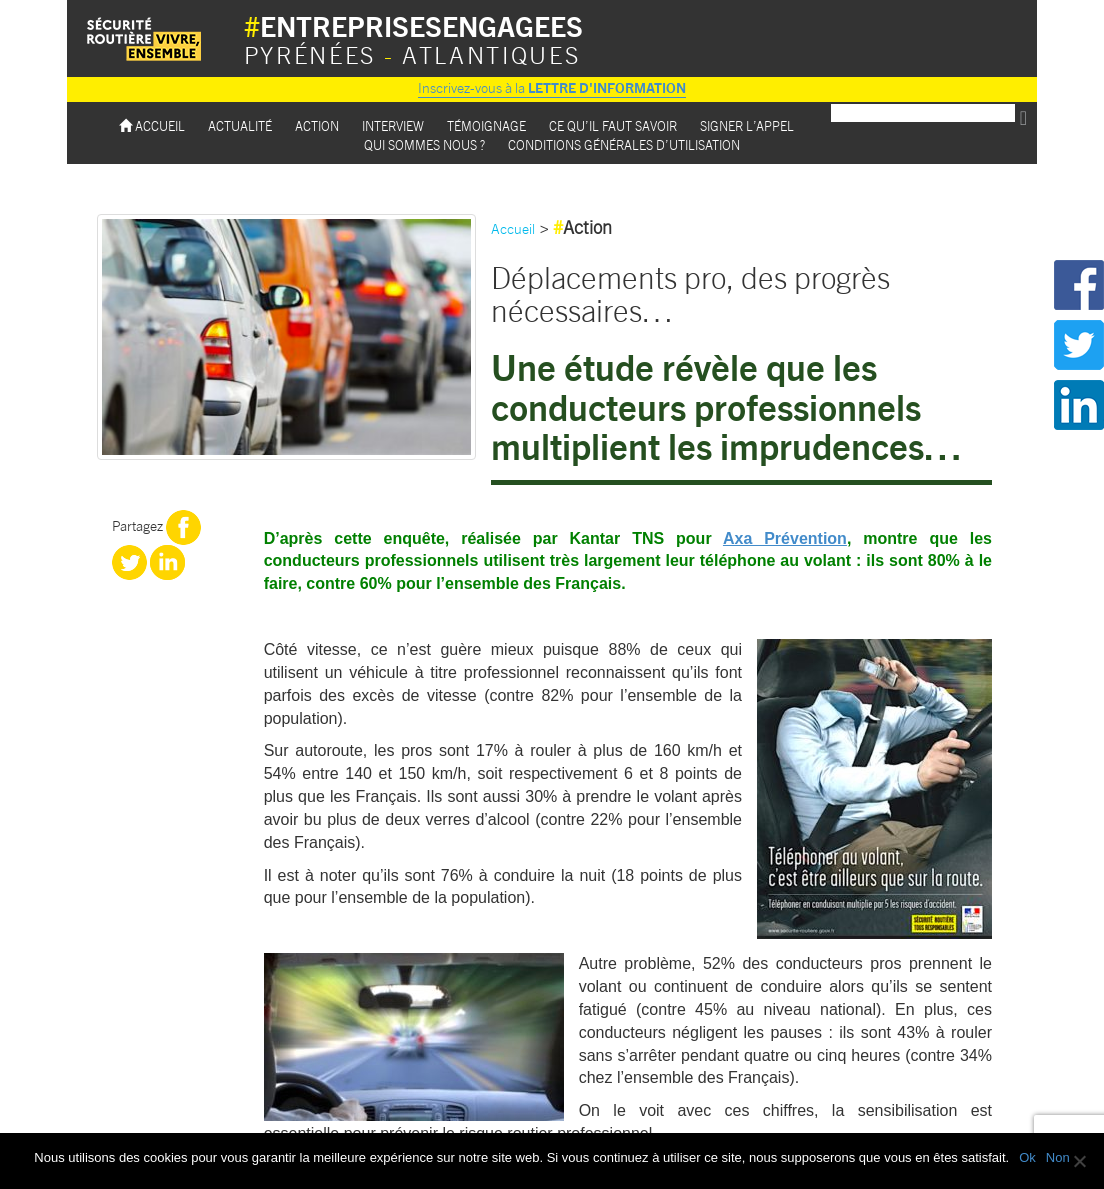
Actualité (240, 125)
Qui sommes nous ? (424, 144)
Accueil (152, 125)
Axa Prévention (785, 538)
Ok (1027, 1157)
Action (317, 125)
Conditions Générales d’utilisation (624, 144)
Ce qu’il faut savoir (613, 125)
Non (1058, 1157)
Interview (393, 125)
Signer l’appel (747, 125)
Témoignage (486, 125)
